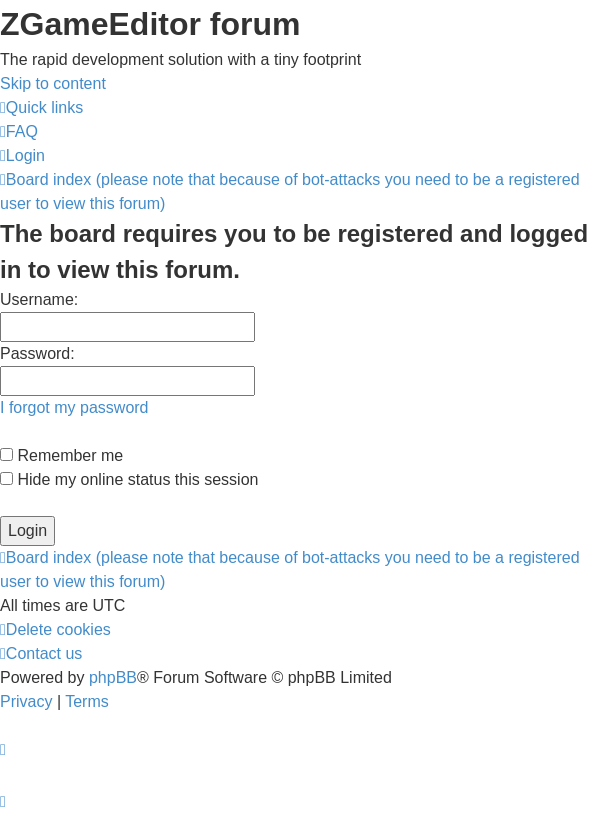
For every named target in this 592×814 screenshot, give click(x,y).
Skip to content (53, 83)
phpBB (113, 677)
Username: (39, 299)
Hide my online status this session (129, 479)
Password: (37, 353)
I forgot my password (74, 407)
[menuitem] (19, 131)
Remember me (61, 455)
